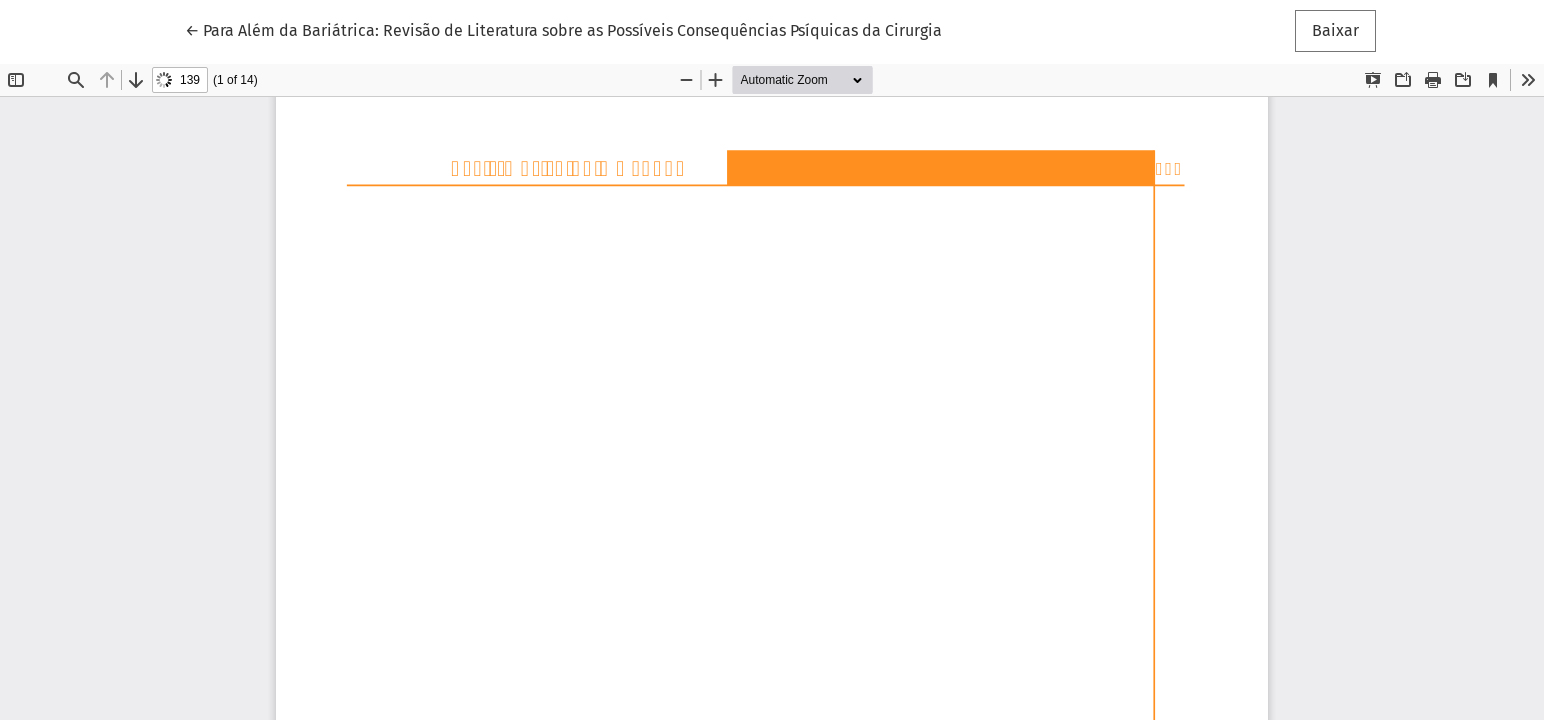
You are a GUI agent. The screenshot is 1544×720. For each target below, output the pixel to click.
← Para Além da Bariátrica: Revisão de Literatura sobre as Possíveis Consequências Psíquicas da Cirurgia (563, 29)
